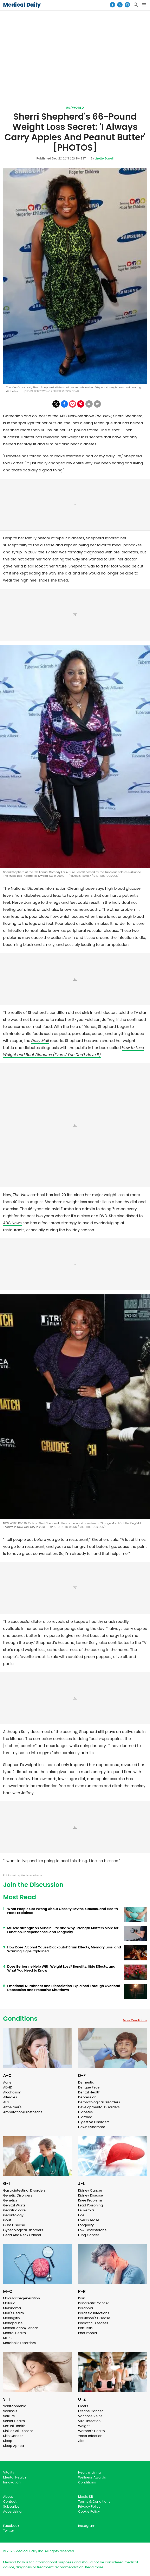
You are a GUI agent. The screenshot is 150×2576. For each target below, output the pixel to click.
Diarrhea (85, 2117)
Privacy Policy (89, 2506)
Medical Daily (22, 4)
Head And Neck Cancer (22, 2235)
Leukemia (86, 2210)
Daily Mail (40, 1040)
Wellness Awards (92, 2477)
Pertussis (85, 2328)
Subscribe (11, 2506)
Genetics (10, 2200)
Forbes (17, 463)
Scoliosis (10, 2411)
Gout (7, 2220)
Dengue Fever (89, 2087)
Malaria (9, 2303)
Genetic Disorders (17, 2195)
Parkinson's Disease (94, 2318)
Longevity (86, 2225)
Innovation (12, 2482)
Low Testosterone (92, 2230)
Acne (7, 2082)
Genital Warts (14, 2205)
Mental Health (14, 2333)
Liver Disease (88, 2220)
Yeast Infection (90, 2435)
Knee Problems (90, 2200)
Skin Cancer (13, 2435)
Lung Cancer (88, 2235)
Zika (81, 2440)
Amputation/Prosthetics (22, 2112)
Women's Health (91, 2431)
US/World (75, 108)
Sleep (7, 2440)
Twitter (8, 2530)
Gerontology (13, 2215)
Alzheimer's (12, 2107)
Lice (81, 2215)
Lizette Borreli (104, 158)
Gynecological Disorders (23, 2230)
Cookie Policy (89, 2511)
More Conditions (135, 2020)
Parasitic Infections (93, 2313)
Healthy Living (89, 2472)
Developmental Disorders (99, 2107)
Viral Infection (89, 2421)
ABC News (12, 1222)
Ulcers (83, 2406)
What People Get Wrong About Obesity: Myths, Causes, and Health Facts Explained (62, 1910)
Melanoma (12, 2308)
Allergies (10, 2097)
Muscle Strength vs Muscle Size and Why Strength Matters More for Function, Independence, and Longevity (62, 1930)
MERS (7, 2338)
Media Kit (85, 2496)
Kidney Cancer (90, 2190)
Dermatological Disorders (99, 2102)
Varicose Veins (90, 2416)
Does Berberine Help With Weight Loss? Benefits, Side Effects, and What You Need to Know (61, 1968)
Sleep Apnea (13, 2445)
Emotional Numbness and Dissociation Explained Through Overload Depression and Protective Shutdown (63, 1988)
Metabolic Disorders (19, 2343)
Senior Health (14, 2421)
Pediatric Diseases (93, 2323)
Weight (84, 2426)
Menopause (12, 2323)
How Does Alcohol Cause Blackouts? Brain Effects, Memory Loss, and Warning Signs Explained (64, 1949)
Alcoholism (12, 2092)
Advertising (12, 2511)
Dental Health (89, 2092)
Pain (81, 2298)
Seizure (9, 2416)
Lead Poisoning (90, 2205)
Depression (87, 2097)
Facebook (11, 2525)
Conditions (20, 2019)
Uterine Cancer (90, 2411)
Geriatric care (14, 2210)
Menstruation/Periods (21, 2328)
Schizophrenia (14, 2406)
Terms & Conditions (94, 2501)
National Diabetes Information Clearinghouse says (57, 888)
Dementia (86, 2082)
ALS (6, 2102)
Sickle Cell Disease (18, 2431)
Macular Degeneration (21, 2298)
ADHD (7, 2087)
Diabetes (85, 2112)
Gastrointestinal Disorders (24, 2190)
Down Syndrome (91, 2127)
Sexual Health (14, 2426)
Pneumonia (87, 2333)
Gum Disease (14, 2225)
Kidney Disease (90, 2195)
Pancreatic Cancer (93, 2303)
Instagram (86, 2525)
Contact (10, 2501)
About (8, 2496)
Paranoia (85, 2308)
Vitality (8, 2472)
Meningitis (11, 2318)
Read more (94, 2567)
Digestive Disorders (94, 2122)
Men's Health (13, 2313)
